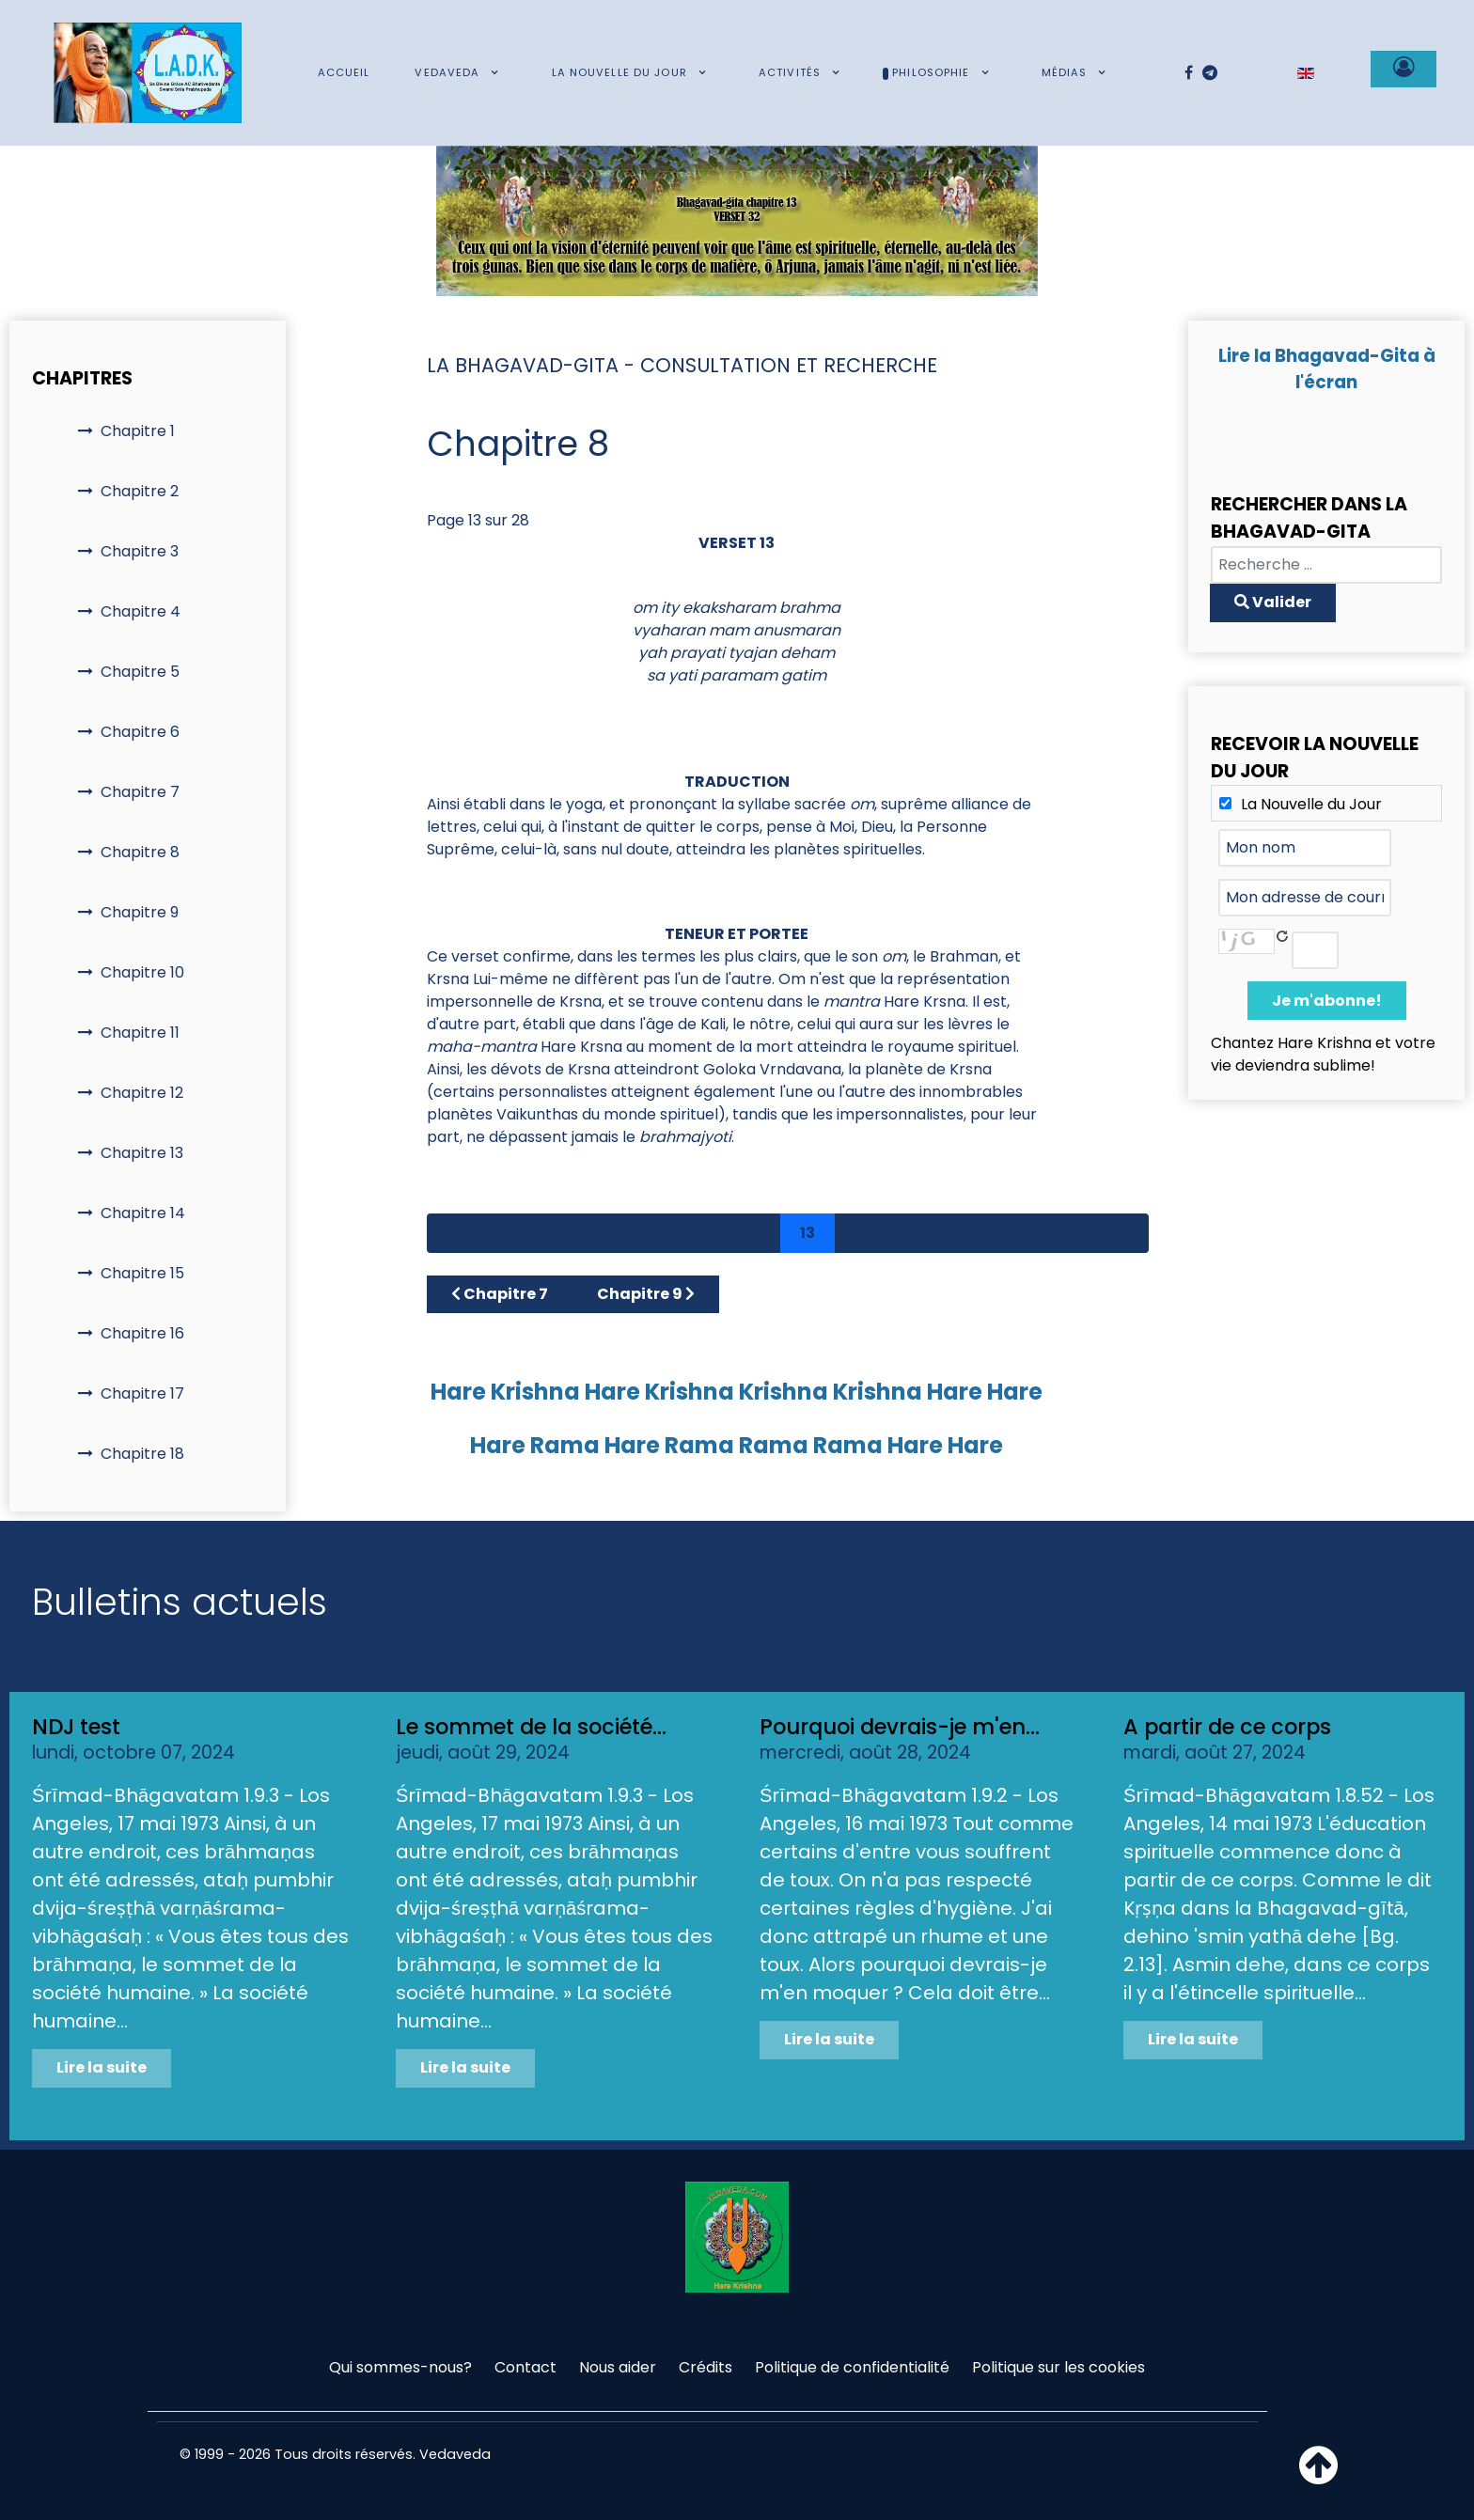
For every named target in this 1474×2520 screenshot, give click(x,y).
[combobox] (1326, 565)
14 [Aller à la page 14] (862, 1233)
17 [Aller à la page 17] (1023, 1233)
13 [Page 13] (807, 1233)
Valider (1272, 602)
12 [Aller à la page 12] (753, 1233)
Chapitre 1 (138, 431)
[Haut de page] (1318, 2476)
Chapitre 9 (140, 912)
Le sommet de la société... (531, 1727)
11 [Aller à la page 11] (702, 1233)
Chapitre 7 (140, 792)
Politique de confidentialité (852, 2367)
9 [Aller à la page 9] (598, 1233)
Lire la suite (101, 2067)
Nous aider (617, 2367)
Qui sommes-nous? (400, 2367)
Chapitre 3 (140, 551)
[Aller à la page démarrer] (453, 1233)
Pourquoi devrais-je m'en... (900, 1727)
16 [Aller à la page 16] (970, 1233)
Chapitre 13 (142, 1153)
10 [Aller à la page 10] (650, 1233)
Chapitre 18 (142, 1453)
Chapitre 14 (143, 1213)
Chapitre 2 (140, 491)
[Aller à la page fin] (1122, 1233)
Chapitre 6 (140, 732)
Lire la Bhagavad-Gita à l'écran (1326, 369)
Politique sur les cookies (1058, 2367)
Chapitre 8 (140, 852)
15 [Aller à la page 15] (915, 1233)
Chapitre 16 (142, 1333)
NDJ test (76, 1727)
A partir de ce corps (1227, 1727)
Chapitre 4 (140, 611)
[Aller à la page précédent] (501, 1233)
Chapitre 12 (142, 1092)
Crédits (705, 2367)
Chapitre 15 (142, 1273)
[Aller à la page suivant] (1073, 1233)
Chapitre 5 (140, 671)
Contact (525, 2367)
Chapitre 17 (142, 1393)
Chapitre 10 (142, 972)
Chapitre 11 (140, 1032)
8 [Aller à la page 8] (549, 1233)
